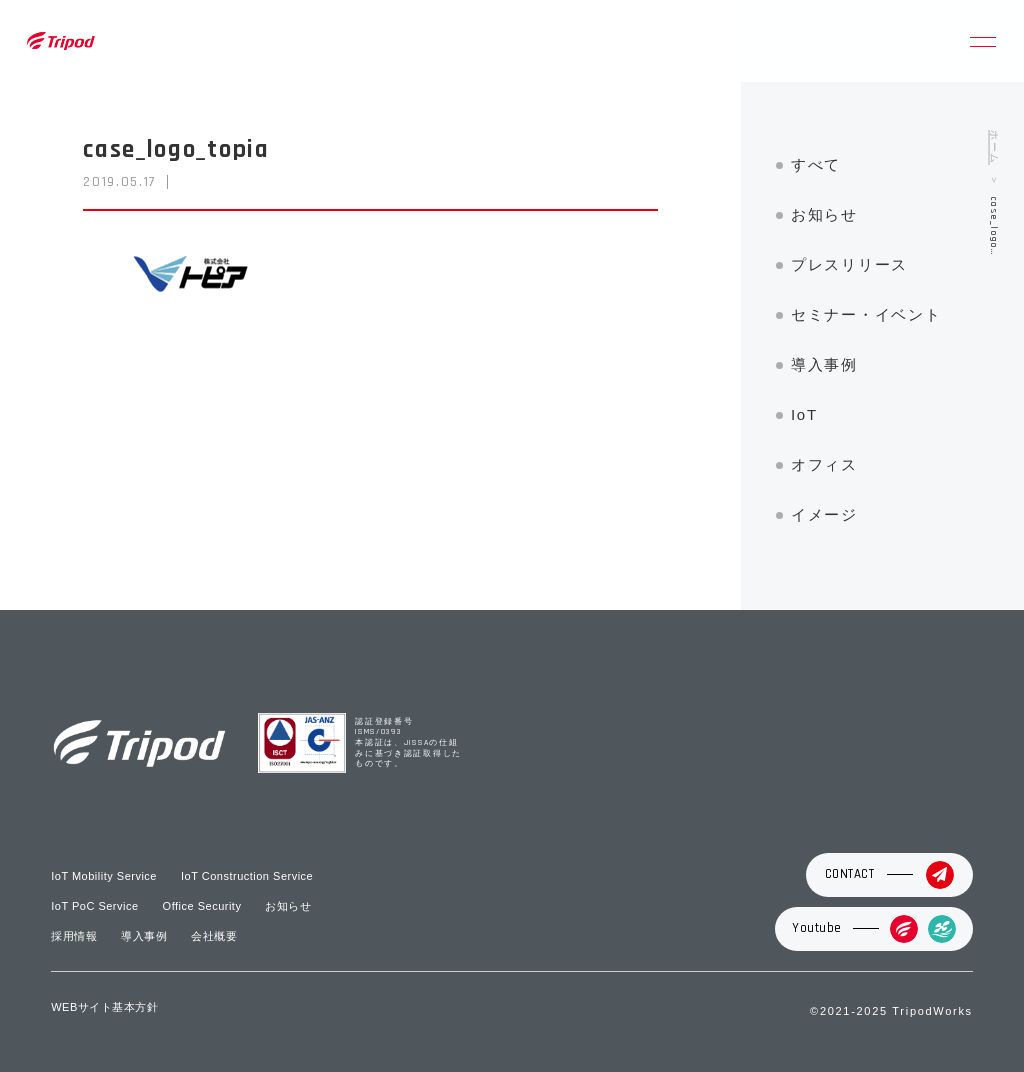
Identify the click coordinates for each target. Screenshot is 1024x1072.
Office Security (202, 906)
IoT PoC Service (94, 906)
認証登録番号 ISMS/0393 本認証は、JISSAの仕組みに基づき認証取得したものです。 (408, 743)
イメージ (824, 514)
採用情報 (74, 936)
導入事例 (824, 364)
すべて (816, 164)
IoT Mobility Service (104, 876)
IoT (804, 414)
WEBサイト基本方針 (104, 1007)
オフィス (824, 464)
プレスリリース (849, 264)
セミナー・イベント (866, 314)
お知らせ (824, 214)
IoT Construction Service (247, 876)
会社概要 (214, 936)
